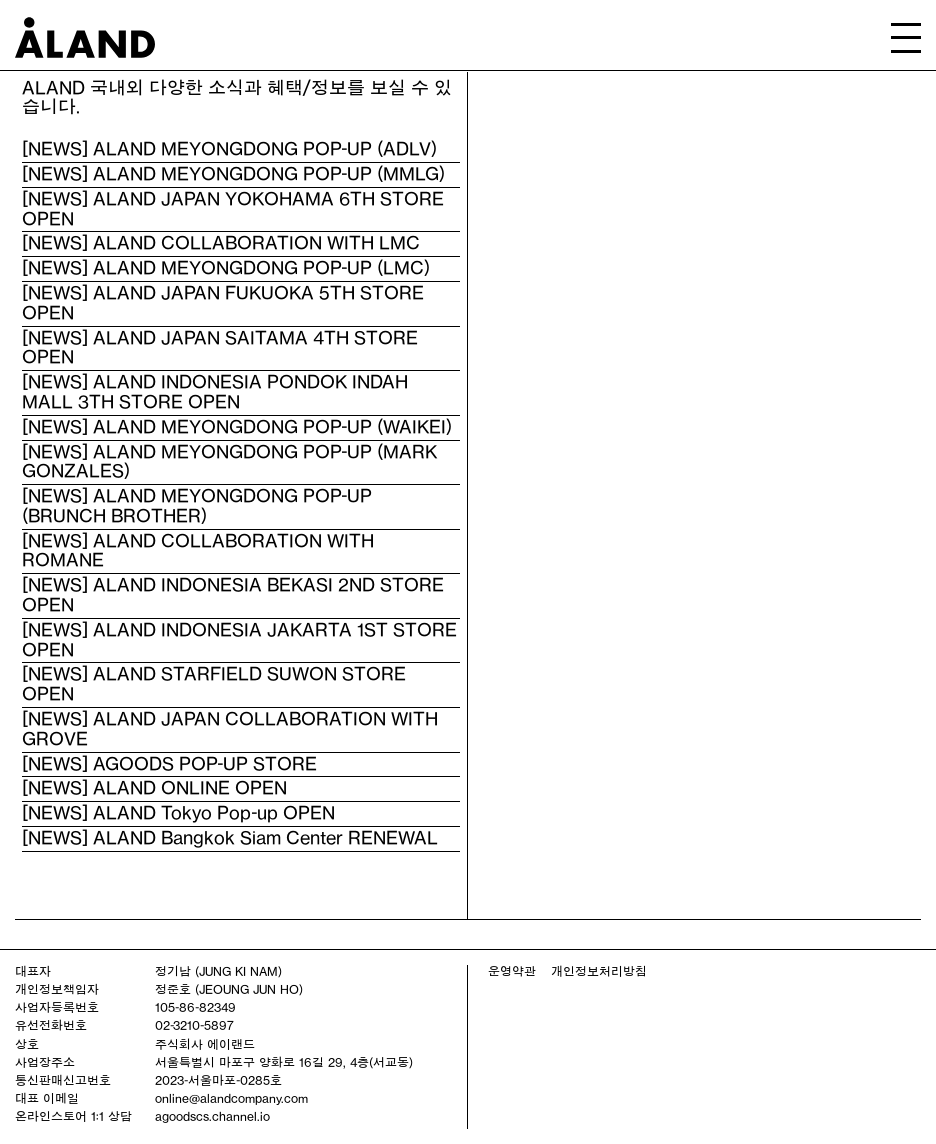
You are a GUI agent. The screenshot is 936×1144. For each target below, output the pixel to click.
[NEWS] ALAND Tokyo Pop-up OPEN (178, 813)
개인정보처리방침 (599, 971)
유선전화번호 (51, 1025)
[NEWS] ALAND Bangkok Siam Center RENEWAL (230, 838)
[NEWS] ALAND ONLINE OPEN (154, 788)
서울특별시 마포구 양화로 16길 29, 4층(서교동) (284, 1062)
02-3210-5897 (194, 1025)
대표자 (33, 971)
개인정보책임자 (57, 989)
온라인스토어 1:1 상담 (73, 1116)
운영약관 (512, 971)
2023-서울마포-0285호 (218, 1080)
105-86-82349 (195, 1007)
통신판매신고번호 (63, 1080)
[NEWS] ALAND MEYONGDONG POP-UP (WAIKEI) (237, 427)
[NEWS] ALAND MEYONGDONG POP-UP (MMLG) (233, 174)
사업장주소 (45, 1062)
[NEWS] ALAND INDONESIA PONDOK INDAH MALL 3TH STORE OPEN (215, 392)
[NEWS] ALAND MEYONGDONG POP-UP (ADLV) (229, 149)
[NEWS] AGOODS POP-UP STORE (169, 764)
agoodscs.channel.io (212, 1116)
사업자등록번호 (57, 1007)
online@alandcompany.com (231, 1098)
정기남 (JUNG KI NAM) (218, 971)
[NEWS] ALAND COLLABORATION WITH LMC (221, 243)
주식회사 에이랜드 (205, 1044)
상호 (27, 1044)
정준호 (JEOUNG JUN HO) (229, 989)
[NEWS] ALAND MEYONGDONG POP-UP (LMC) (226, 268)
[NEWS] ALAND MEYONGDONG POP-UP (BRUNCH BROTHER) (197, 506)
